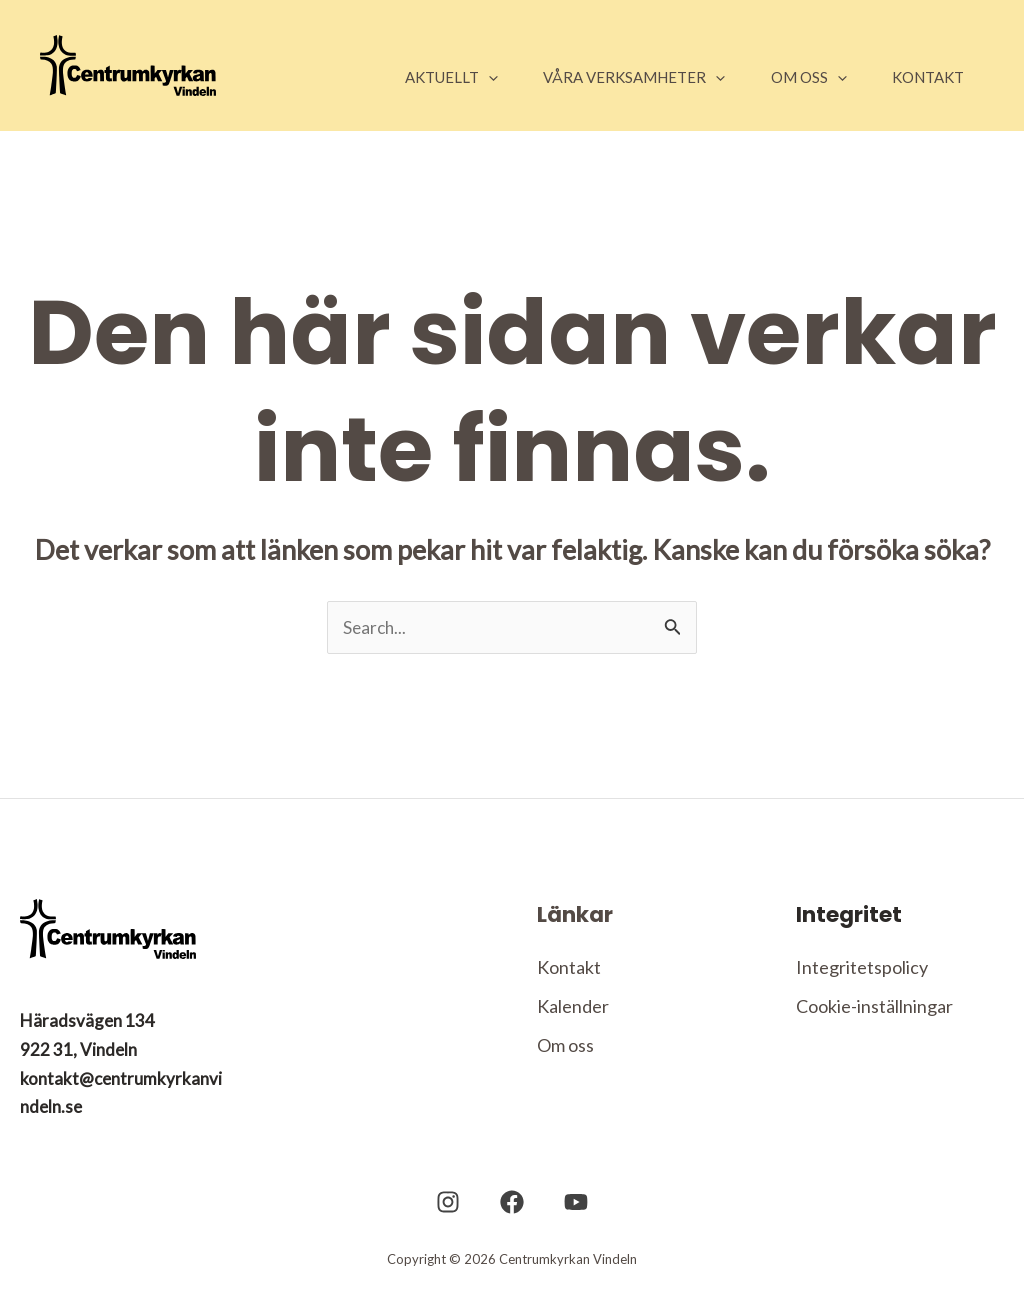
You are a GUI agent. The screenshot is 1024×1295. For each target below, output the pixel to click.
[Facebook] (512, 1204)
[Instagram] (458, 1204)
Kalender (573, 1008)
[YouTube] (566, 1204)
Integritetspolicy (862, 968)
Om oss (565, 1048)
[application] (453, 77)
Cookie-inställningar (874, 1008)
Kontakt (569, 968)
